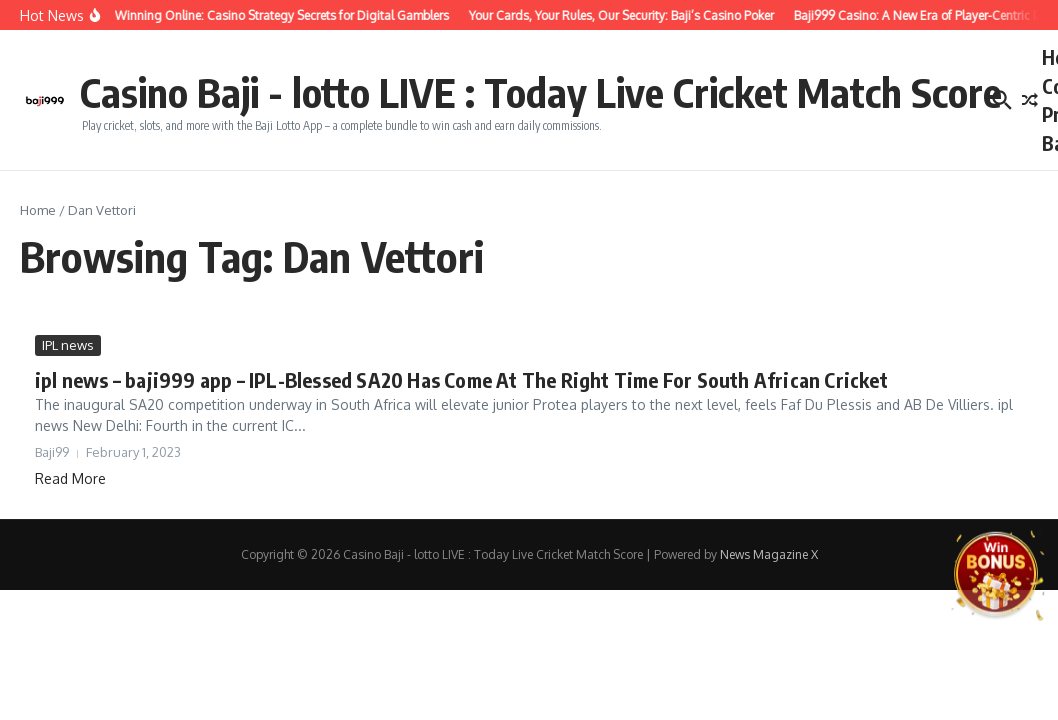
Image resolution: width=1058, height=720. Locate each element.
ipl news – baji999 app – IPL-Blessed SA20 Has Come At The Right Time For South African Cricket (461, 379)
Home (38, 210)
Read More (70, 478)
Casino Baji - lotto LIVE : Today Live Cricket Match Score (541, 92)
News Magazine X (769, 554)
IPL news (68, 345)
